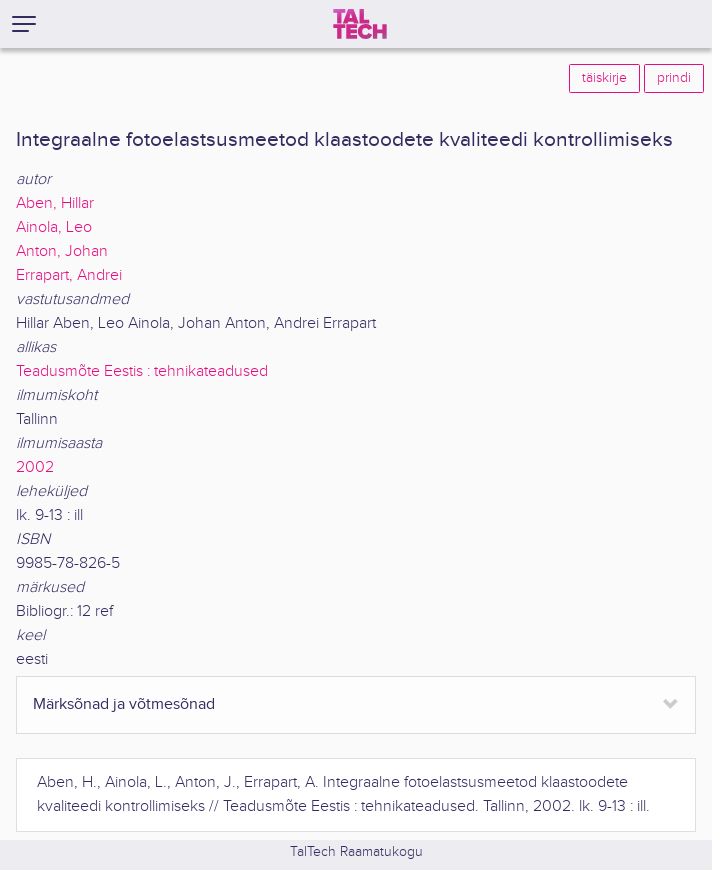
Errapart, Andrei (69, 275)
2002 (35, 467)
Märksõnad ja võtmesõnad (124, 704)
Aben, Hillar (55, 203)
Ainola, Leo (54, 227)
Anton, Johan (62, 251)
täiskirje (604, 78)
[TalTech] (360, 24)
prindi (674, 78)
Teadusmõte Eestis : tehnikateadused (142, 371)
